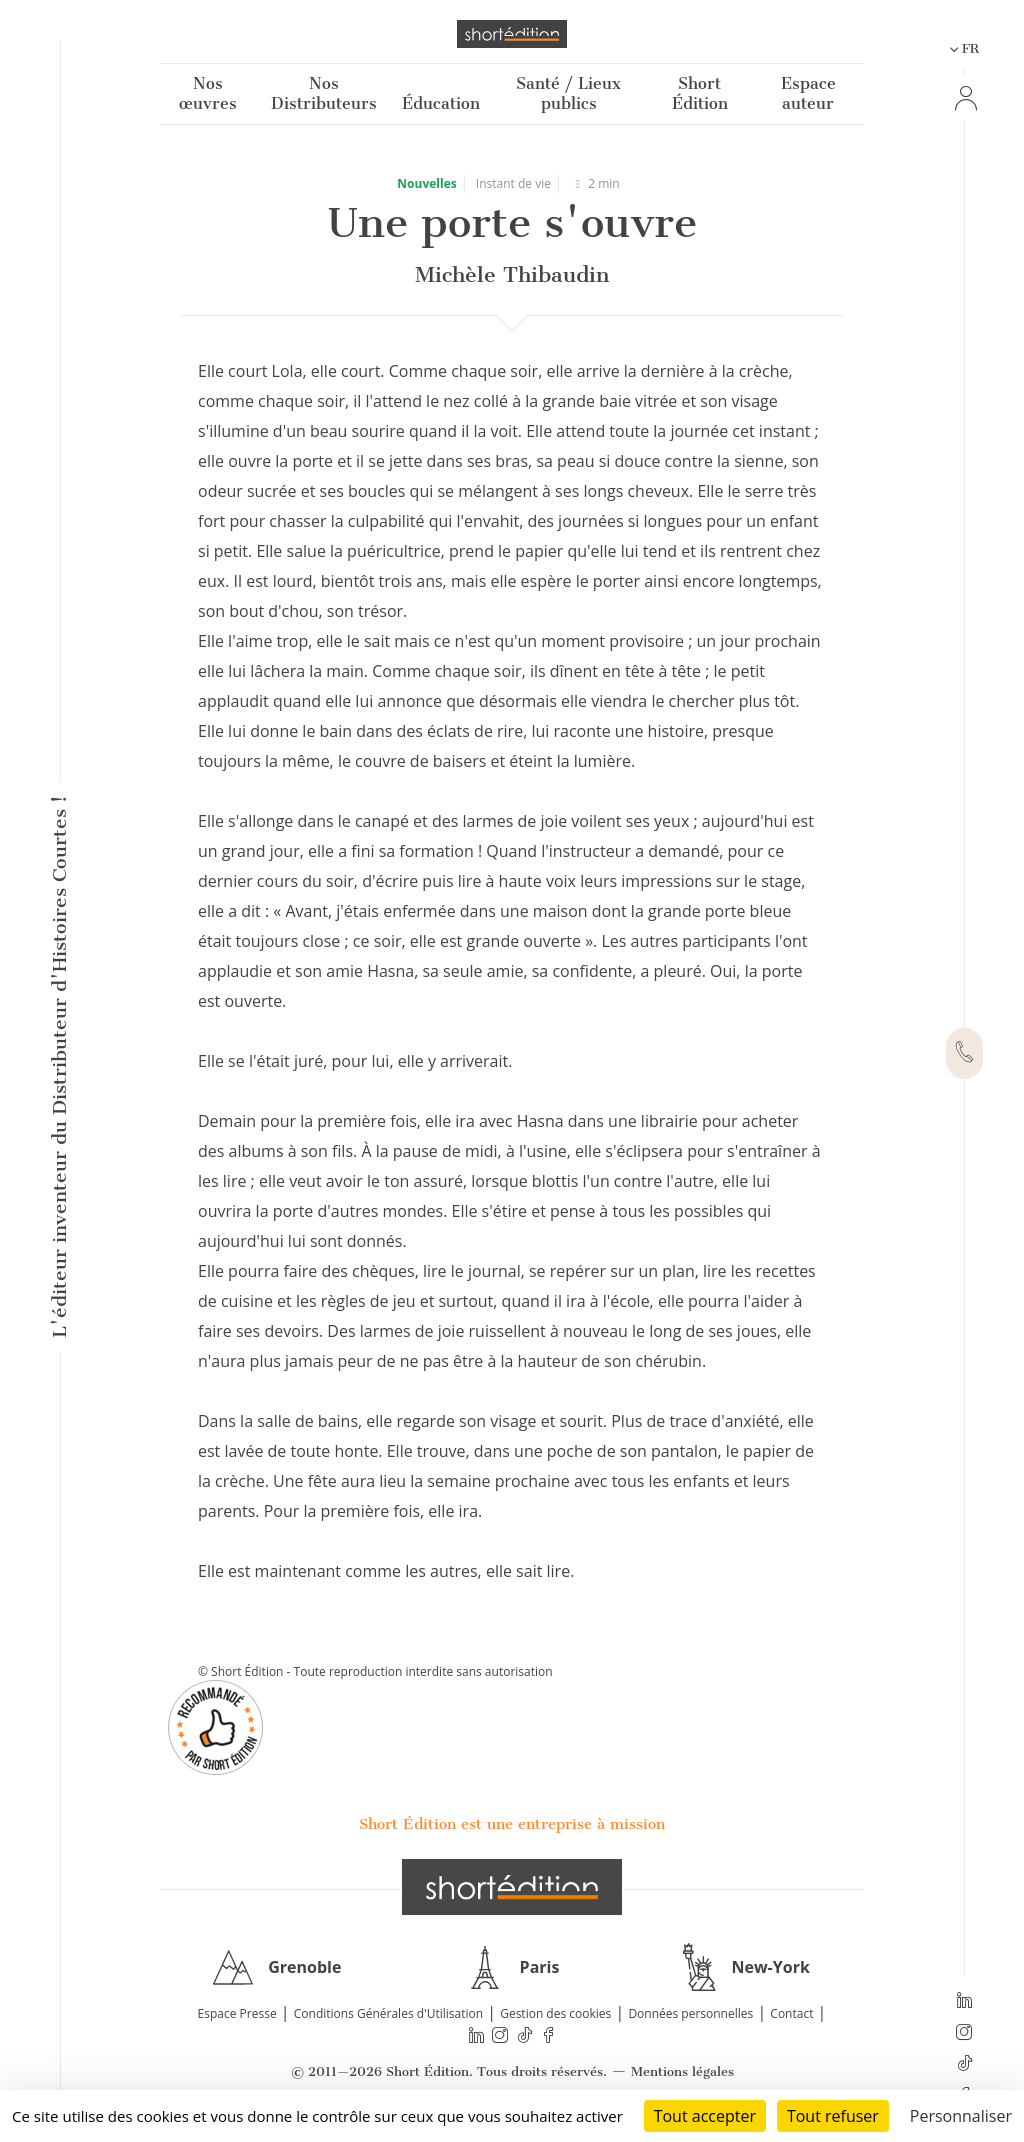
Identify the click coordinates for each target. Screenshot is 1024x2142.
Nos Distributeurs (324, 93)
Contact (791, 2013)
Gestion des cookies (555, 2013)
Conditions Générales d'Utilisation (388, 2013)
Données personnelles (690, 2013)
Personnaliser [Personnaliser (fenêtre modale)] (961, 2116)
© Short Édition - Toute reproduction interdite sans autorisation (375, 1671)
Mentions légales (682, 2071)
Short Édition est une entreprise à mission (512, 1824)
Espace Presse (237, 2013)
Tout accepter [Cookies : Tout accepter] (705, 2116)
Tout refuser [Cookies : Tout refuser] (833, 2116)
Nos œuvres (208, 93)
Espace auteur (808, 93)
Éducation (441, 103)
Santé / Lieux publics (568, 93)
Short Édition (700, 93)
